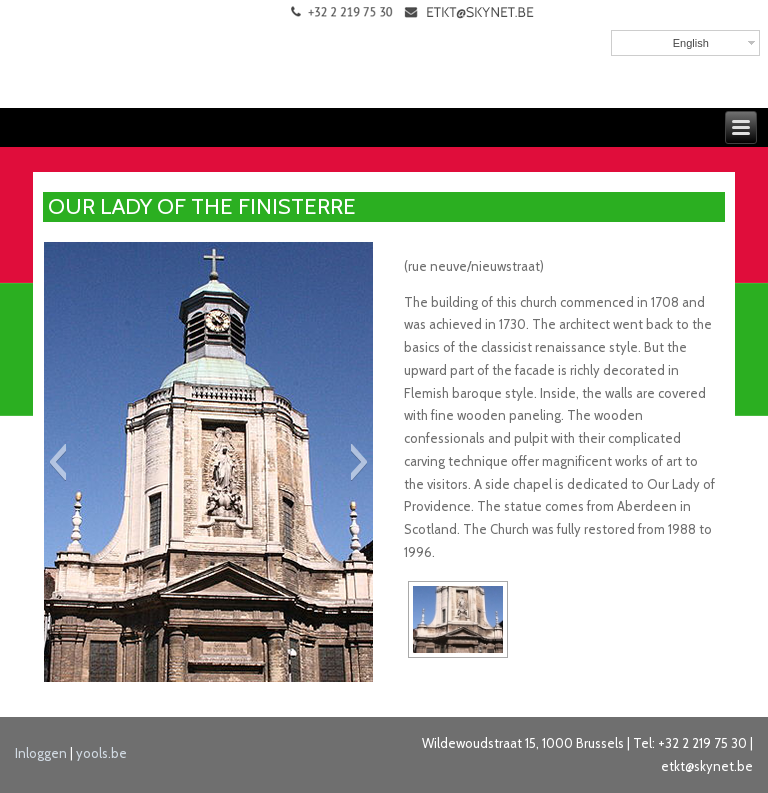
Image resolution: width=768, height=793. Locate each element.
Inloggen (41, 753)
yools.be (101, 753)
